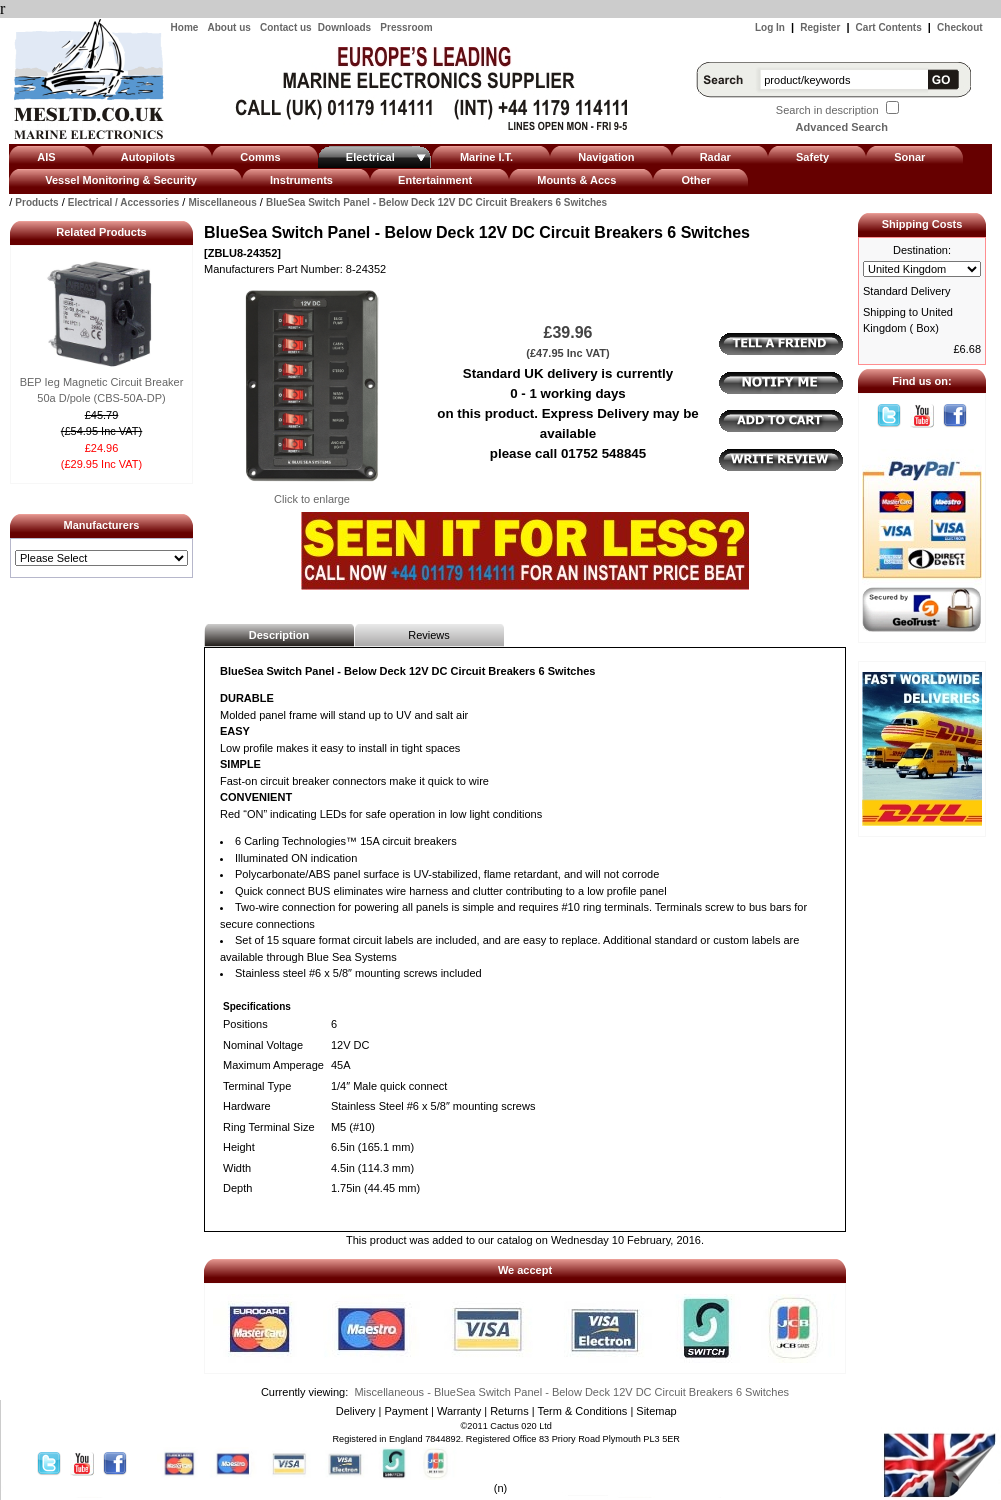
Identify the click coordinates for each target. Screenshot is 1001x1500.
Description (279, 635)
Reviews (429, 635)
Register (820, 27)
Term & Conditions (582, 1411)
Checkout (960, 27)
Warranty (459, 1411)
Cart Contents (889, 27)
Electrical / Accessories (123, 202)
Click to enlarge (312, 493)
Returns (509, 1411)
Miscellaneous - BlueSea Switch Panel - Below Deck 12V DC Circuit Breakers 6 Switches (571, 1392)
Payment (406, 1411)
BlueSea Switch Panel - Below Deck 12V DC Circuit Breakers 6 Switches (436, 202)
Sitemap (656, 1411)
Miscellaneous (222, 202)
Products (36, 202)
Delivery (356, 1411)
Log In (770, 27)
